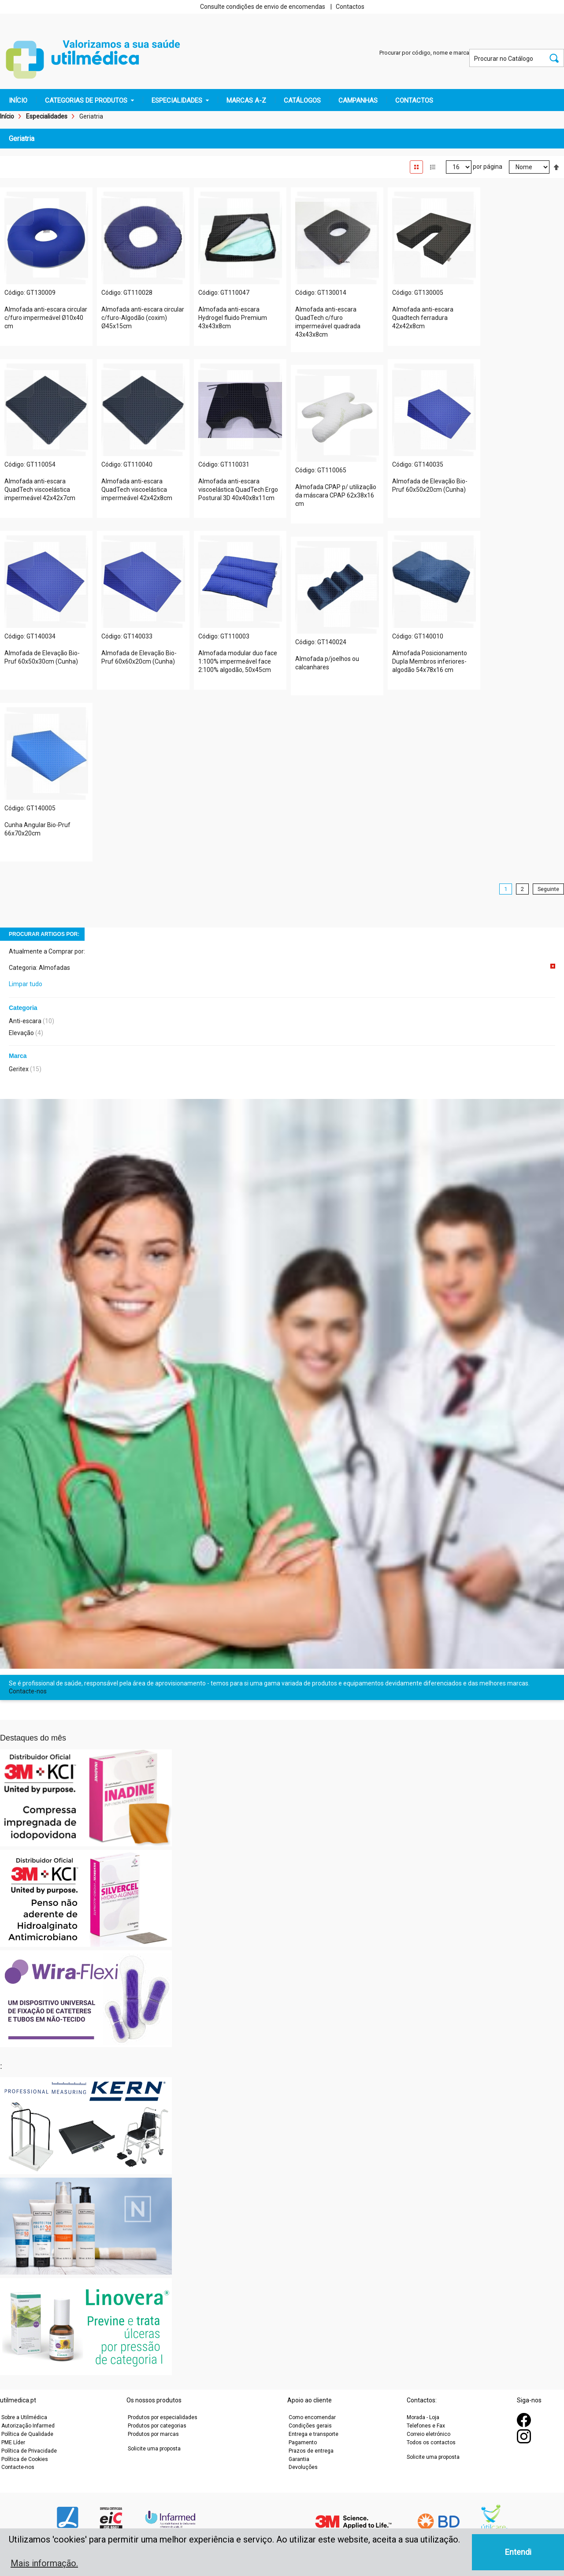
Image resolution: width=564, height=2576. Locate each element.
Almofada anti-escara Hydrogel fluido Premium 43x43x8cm (232, 318)
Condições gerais (310, 2426)
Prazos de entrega (311, 2451)
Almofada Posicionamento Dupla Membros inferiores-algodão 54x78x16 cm (429, 661)
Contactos (350, 6)
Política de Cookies (24, 2459)
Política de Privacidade (29, 2451)
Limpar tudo (25, 983)
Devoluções (303, 2467)
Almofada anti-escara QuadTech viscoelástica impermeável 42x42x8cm (136, 489)
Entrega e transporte (313, 2434)
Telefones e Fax (426, 2426)
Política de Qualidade (27, 2434)
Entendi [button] (518, 2552)
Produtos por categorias (157, 2426)
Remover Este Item (552, 966)
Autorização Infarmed (28, 2426)
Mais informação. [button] (44, 2563)
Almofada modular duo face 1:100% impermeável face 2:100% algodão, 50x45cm (237, 661)
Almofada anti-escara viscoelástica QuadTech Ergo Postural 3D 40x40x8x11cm (238, 489)
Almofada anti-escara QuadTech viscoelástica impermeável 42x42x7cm (39, 489)
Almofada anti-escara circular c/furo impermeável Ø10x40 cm (45, 318)
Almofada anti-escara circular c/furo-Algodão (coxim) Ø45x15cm (142, 318)
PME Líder (13, 2442)
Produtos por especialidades (162, 2417)
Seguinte (548, 889)
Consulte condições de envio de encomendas (262, 6)
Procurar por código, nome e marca (424, 52)
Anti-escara (25, 1020)
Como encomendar (312, 2417)
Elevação (21, 1032)
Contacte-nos (28, 1691)
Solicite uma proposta (154, 2449)
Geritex (19, 1069)
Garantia (299, 2459)
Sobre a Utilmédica (24, 2417)
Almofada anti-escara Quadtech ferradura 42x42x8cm (422, 318)
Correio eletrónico (428, 2434)
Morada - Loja (423, 2417)
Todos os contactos (431, 2442)
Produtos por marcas (153, 2434)
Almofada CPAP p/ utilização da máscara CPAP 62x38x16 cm (335, 495)
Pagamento (303, 2442)
